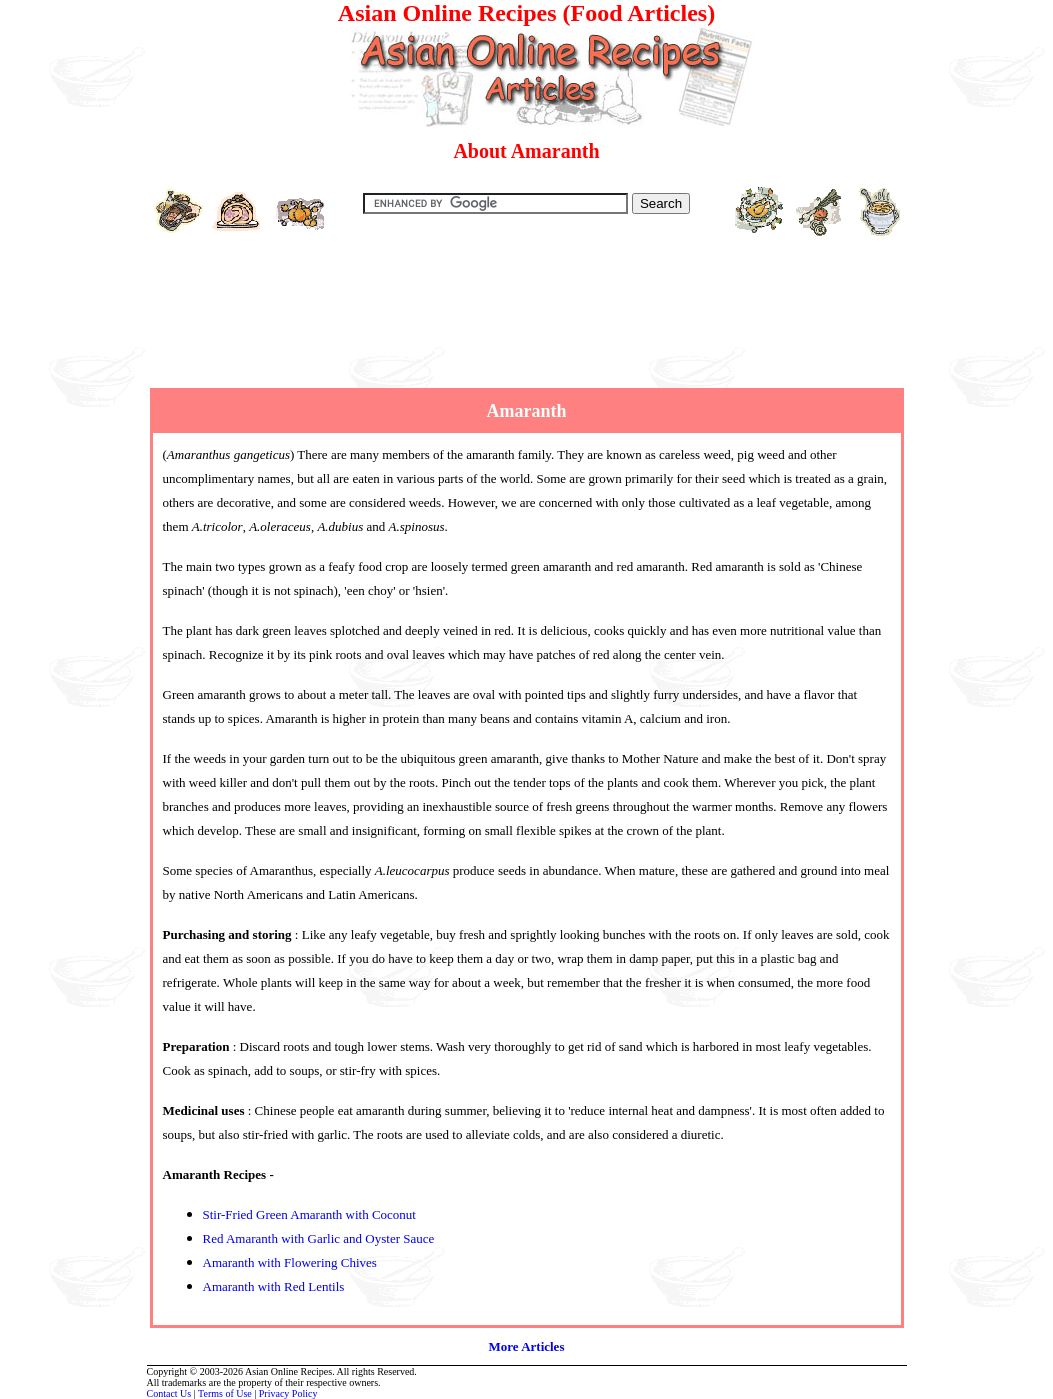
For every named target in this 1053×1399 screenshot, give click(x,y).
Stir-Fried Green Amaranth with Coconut (309, 1214)
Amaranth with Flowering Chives (290, 1262)
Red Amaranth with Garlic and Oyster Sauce (319, 1238)
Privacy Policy (288, 1393)
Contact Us (169, 1393)
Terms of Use (225, 1393)
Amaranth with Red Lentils (274, 1286)
